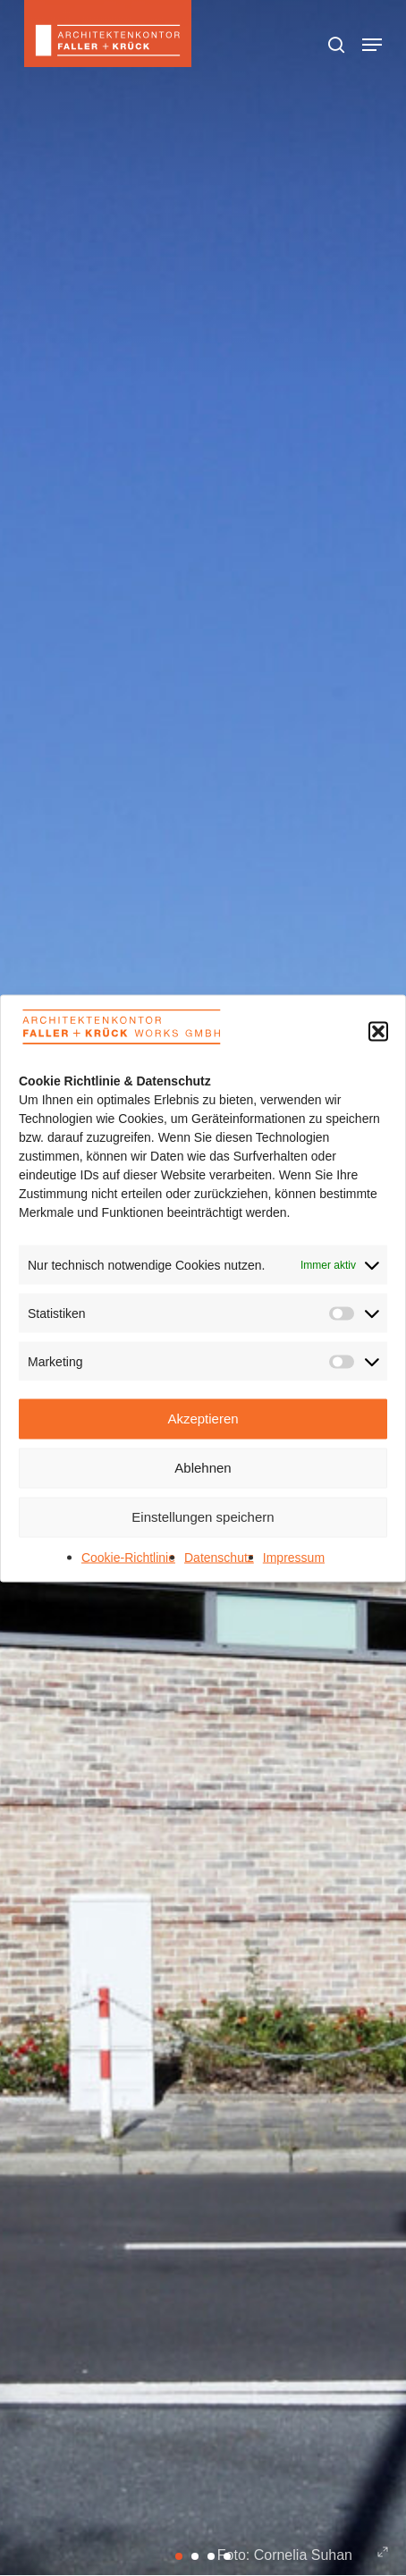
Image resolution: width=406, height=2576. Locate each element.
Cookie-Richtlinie (128, 1557)
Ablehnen (202, 1467)
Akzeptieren (202, 1418)
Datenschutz (219, 1557)
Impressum (294, 1557)
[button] (378, 1031)
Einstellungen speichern (202, 1516)
